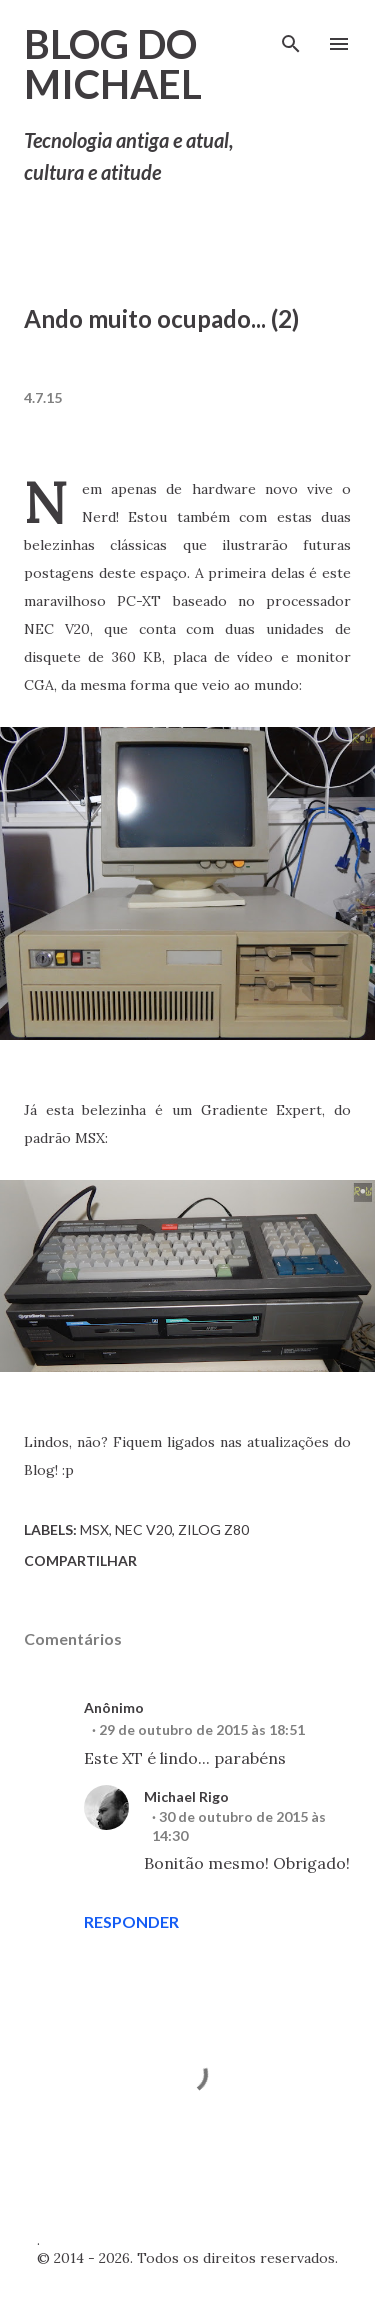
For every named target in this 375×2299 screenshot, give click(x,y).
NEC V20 (143, 1529)
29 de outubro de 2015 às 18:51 (202, 1729)
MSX (94, 1529)
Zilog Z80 (213, 1529)
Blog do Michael (113, 64)
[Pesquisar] (291, 36)
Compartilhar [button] (80, 1560)
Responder (131, 1921)
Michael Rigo (186, 1796)
